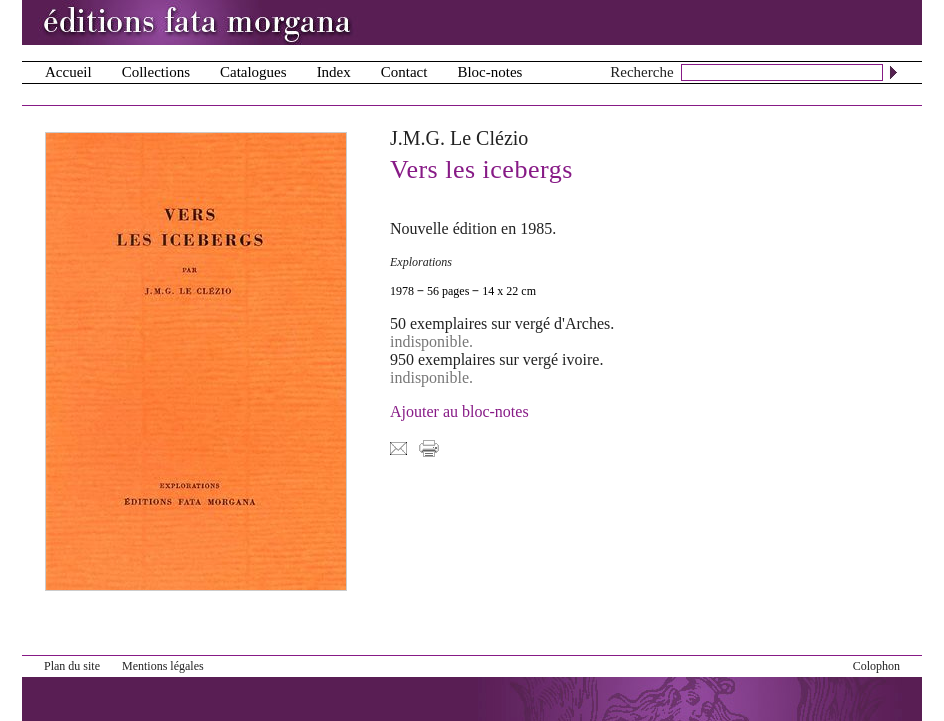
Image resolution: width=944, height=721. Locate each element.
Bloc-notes (489, 72)
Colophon (876, 666)
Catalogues (253, 72)
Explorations (421, 262)
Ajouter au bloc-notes (459, 411)
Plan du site (72, 666)
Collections (156, 72)
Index (334, 72)
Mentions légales (163, 666)
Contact (404, 72)
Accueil (68, 72)
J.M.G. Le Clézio (459, 138)
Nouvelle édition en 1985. (473, 228)
